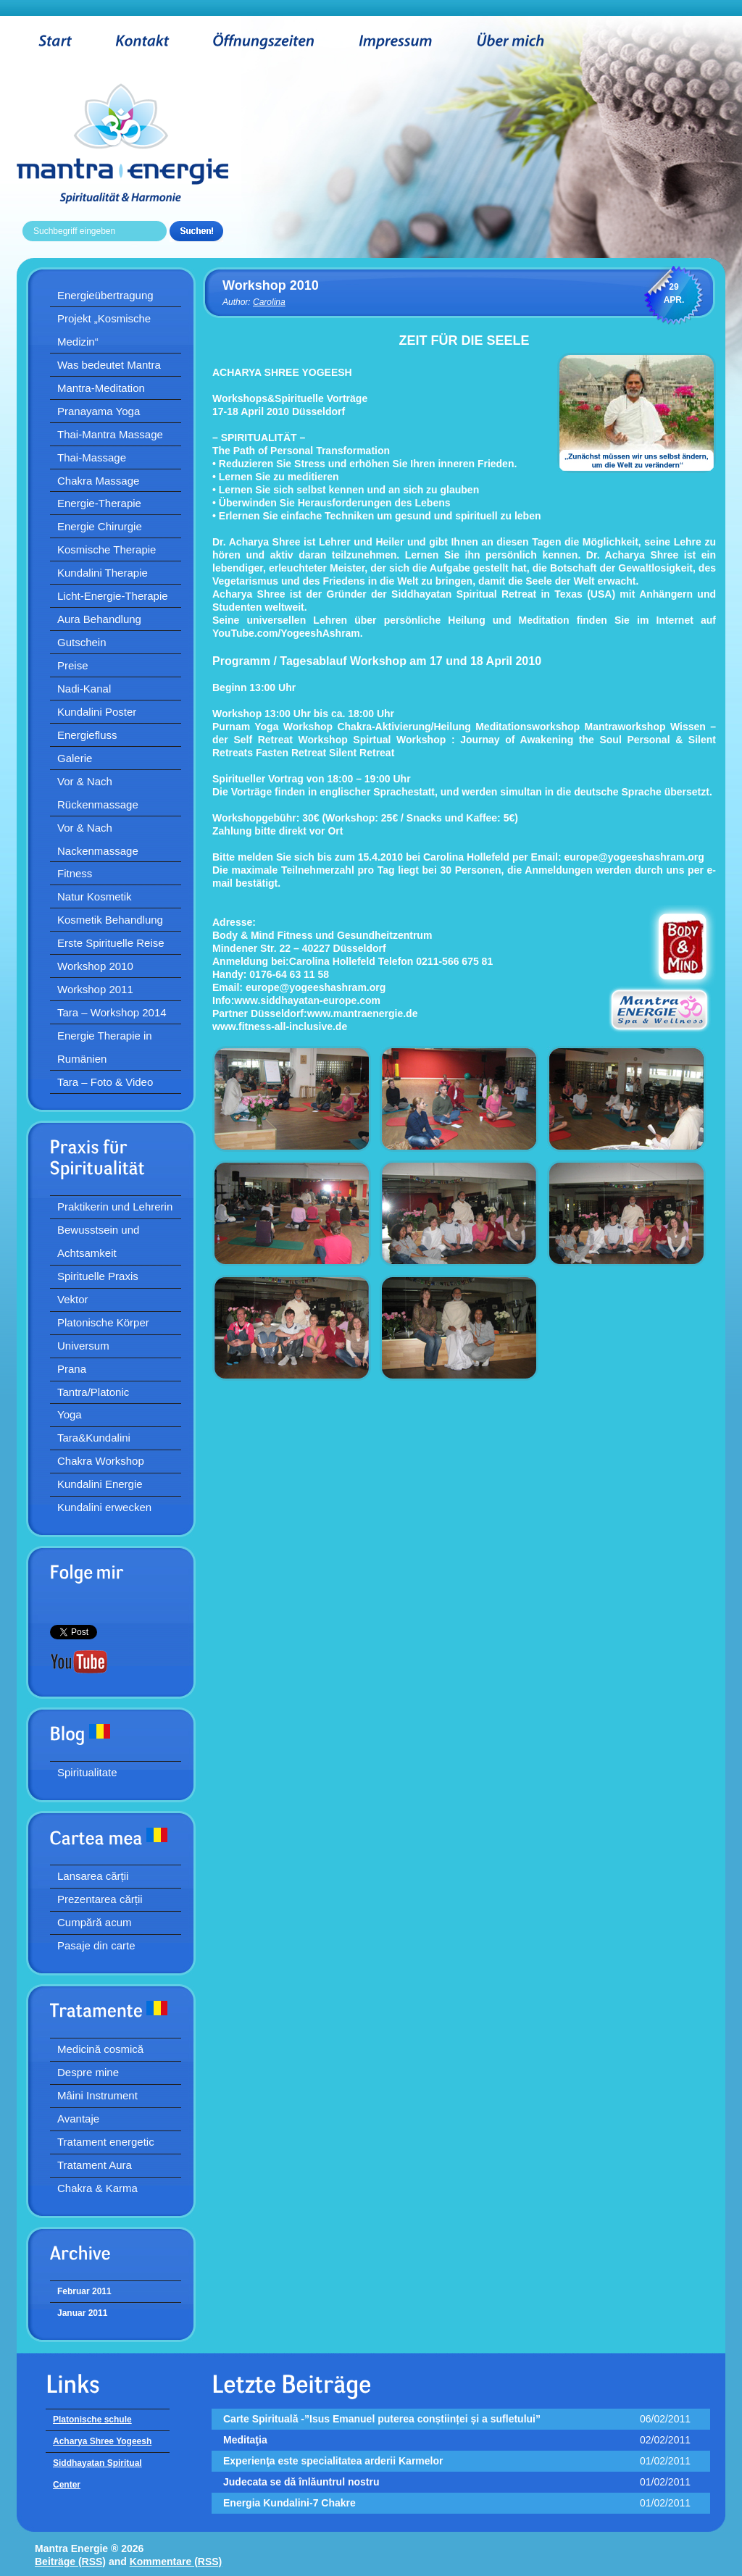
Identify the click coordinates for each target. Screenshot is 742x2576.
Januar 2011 (82, 2313)
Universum (83, 1345)
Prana (71, 1369)
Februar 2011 (84, 2291)
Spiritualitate (87, 1772)
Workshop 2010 (95, 966)
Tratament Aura (94, 2165)
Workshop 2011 (95, 989)
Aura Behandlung (99, 619)
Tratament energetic (105, 2142)
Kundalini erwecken (104, 1507)
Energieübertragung (105, 295)
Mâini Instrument (97, 2095)
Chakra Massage (98, 480)
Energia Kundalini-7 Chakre (289, 2503)
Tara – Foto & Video (105, 1082)
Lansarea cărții (92, 1876)
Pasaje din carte (96, 1945)
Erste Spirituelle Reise (110, 943)
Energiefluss (87, 735)
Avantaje (78, 2118)
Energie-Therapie (99, 503)
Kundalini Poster (96, 712)
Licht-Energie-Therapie (112, 596)
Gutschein (82, 642)
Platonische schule (92, 2419)
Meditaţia (245, 2440)
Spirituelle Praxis (97, 1276)
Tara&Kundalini (93, 1437)
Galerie (74, 758)
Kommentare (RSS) (176, 2561)
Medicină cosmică (100, 2049)
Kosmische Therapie (106, 549)
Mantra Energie (145, 143)
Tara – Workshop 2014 (112, 1012)
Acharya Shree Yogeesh (102, 2441)
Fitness (74, 873)
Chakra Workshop (100, 1461)
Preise (72, 665)
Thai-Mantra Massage (110, 434)
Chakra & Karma (97, 2188)
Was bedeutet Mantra (109, 365)
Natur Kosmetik (94, 896)
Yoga (69, 1414)
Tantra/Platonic (93, 1392)
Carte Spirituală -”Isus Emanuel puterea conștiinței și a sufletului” (382, 2419)
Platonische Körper (103, 1322)
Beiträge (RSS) (70, 2561)
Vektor (72, 1299)
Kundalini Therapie (102, 572)
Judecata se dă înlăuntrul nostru (301, 2482)
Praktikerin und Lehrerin (114, 1206)
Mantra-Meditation (101, 388)
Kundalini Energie (100, 1484)
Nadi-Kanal (84, 688)
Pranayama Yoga (98, 411)
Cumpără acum (94, 1922)
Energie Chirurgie (99, 526)
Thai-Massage (91, 457)
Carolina (269, 302)
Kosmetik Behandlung (110, 919)
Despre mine (88, 2072)
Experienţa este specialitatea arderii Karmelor (333, 2461)
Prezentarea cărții (100, 1899)
